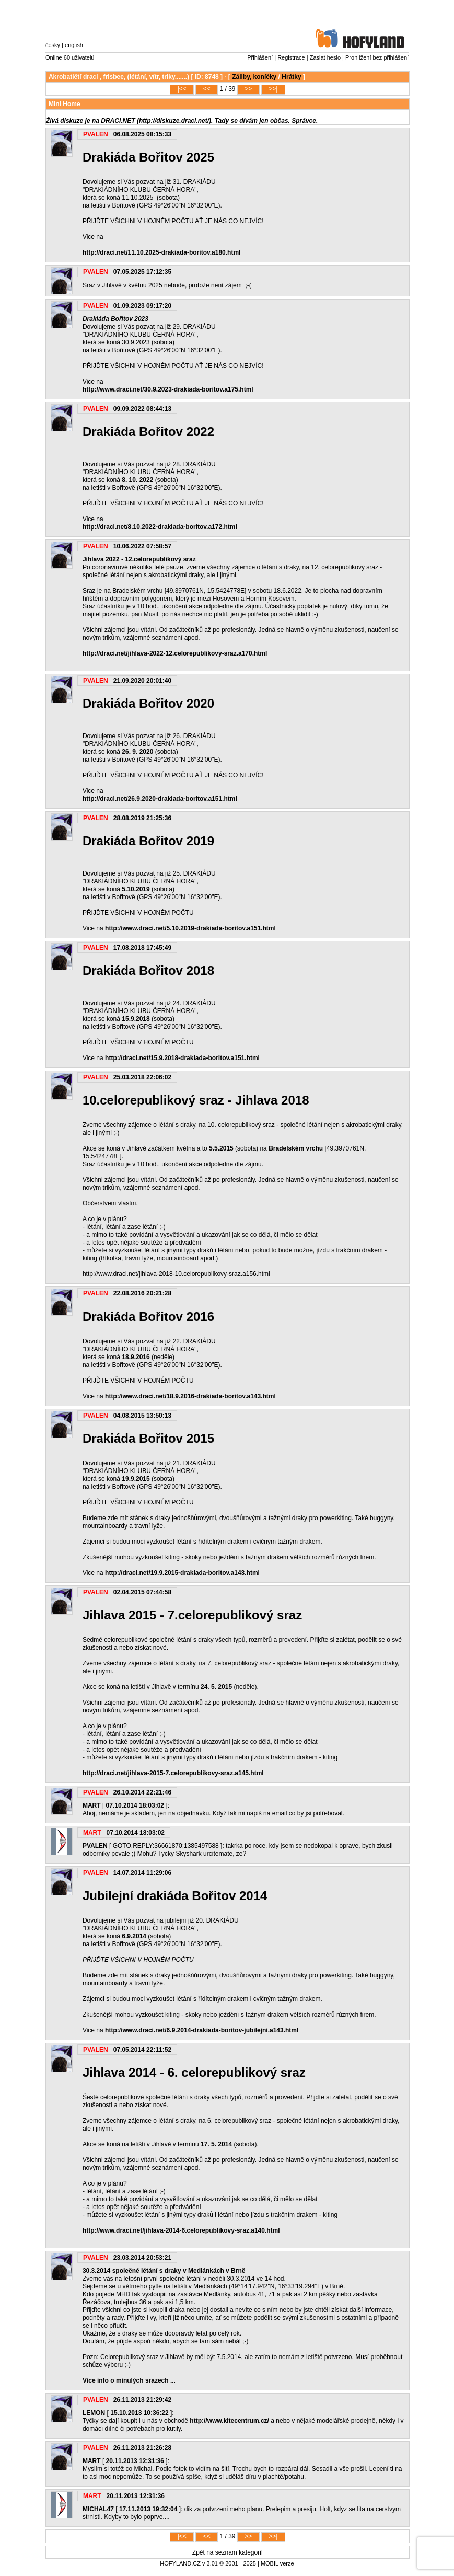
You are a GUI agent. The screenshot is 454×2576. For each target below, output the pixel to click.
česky (52, 45)
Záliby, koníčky (254, 76)
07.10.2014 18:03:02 (135, 1805)
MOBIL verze (277, 2563)
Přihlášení (260, 57)
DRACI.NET (118, 120)
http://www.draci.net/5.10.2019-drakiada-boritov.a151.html (190, 928)
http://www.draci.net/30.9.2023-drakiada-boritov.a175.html (168, 389)
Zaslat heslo (325, 57)
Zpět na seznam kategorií (227, 2552)
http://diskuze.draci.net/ (174, 120)
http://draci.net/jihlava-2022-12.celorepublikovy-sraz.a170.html (175, 653)
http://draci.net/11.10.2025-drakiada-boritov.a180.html (162, 252)
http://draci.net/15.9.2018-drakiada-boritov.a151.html (182, 1058)
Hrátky (291, 76)
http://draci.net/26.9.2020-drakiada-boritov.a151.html (160, 798)
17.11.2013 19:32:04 (148, 2509)
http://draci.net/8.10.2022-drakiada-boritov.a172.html (160, 527)
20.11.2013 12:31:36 (135, 2461)
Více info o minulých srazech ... (129, 2380)
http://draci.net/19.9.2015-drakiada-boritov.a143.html (182, 1573)
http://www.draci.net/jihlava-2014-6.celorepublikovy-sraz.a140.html (181, 2230)
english (74, 45)
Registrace (291, 57)
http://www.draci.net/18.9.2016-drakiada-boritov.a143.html (190, 1396)
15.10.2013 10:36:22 (139, 2413)
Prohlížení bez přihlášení (377, 57)
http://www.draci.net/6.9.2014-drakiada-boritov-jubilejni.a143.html (201, 2030)
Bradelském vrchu (296, 1148)
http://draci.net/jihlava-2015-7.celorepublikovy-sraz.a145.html (173, 1773)
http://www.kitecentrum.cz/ (229, 2420)
